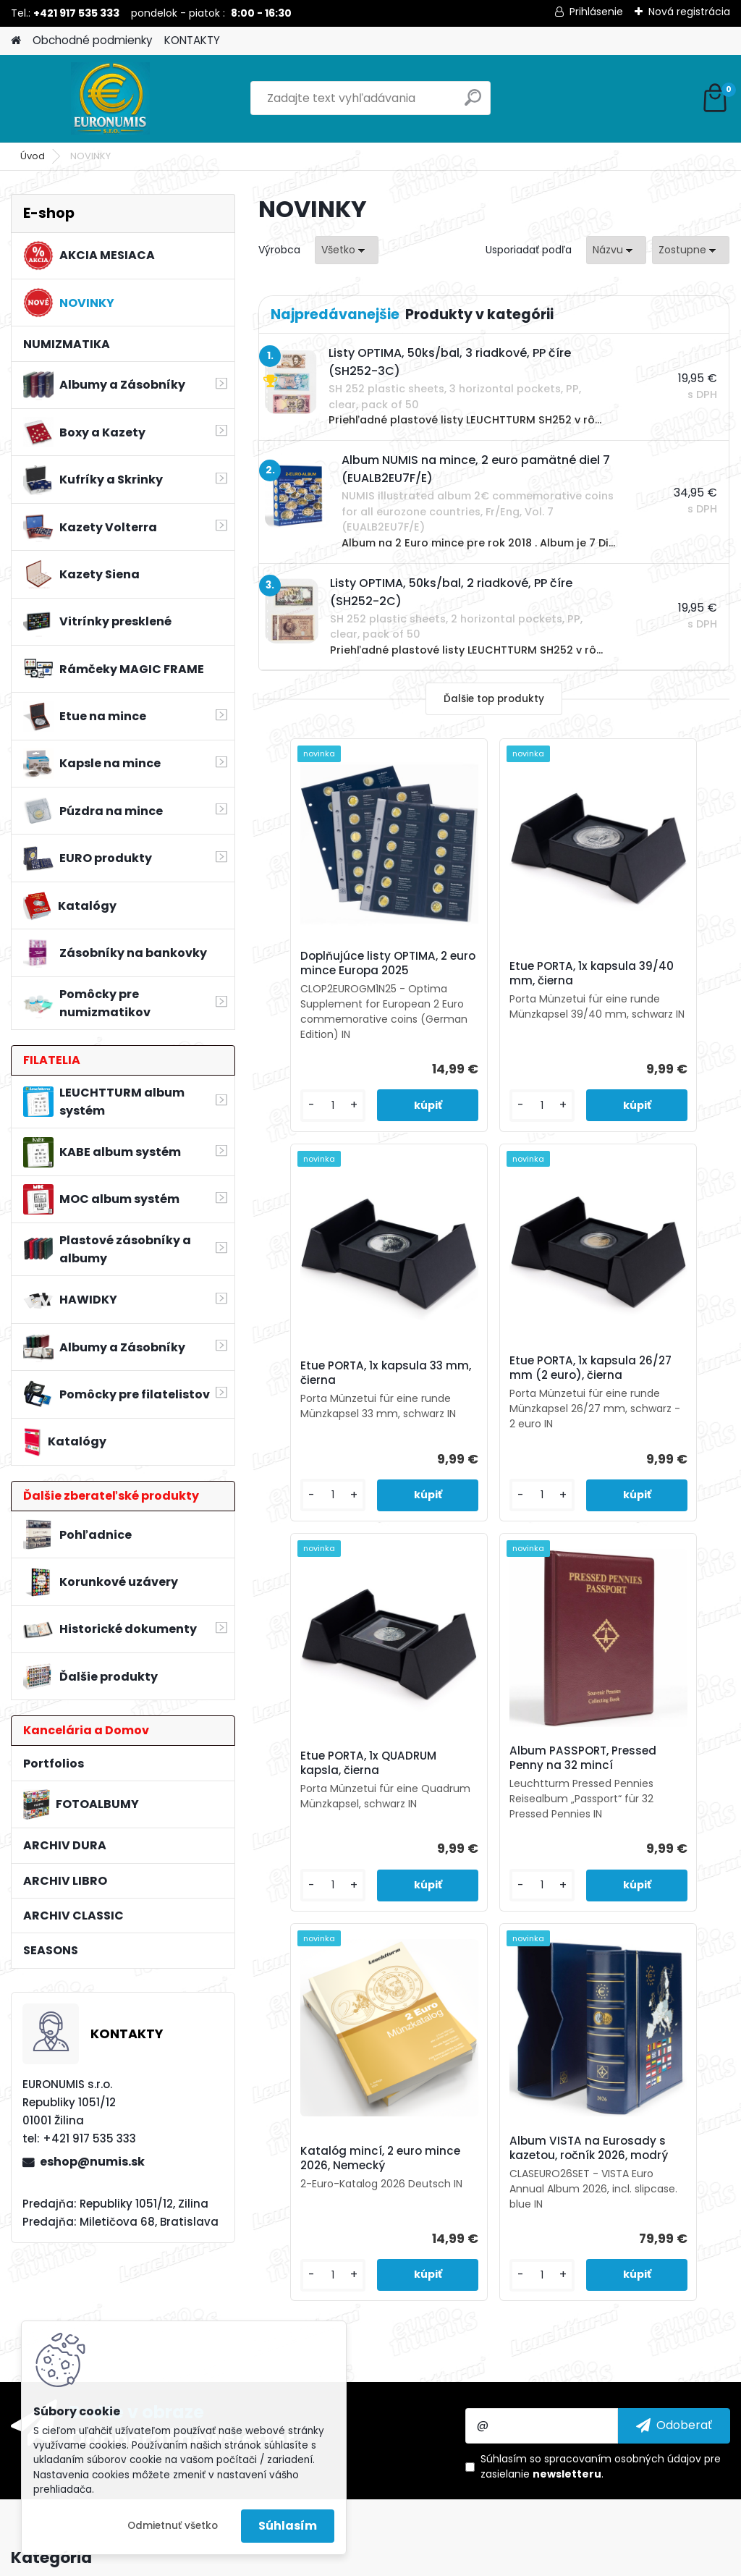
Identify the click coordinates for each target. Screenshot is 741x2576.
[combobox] (616, 250)
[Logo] (110, 98)
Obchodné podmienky (93, 40)
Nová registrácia (689, 11)
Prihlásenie (596, 11)
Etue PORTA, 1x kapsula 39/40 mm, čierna (487, 980)
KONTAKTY (192, 40)
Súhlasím (287, 2525)
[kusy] (296, 1135)
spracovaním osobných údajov (622, 2343)
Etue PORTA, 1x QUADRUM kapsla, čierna (480, 1410)
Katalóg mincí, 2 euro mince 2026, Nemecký (413, 1827)
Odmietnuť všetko (172, 2526)
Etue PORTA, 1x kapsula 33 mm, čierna (633, 980)
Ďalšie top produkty (494, 699)
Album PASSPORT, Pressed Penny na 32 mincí (646, 1405)
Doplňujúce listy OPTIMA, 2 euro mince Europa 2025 (334, 970)
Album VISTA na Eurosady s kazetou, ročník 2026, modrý (566, 1824)
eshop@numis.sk (92, 2161)
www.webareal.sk (429, 2562)
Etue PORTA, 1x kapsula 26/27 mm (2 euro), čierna (335, 1410)
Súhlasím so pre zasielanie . (600, 2350)
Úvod (32, 156)
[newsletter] (674, 2309)
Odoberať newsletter (182, 2322)
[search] (473, 103)
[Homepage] (16, 41)
